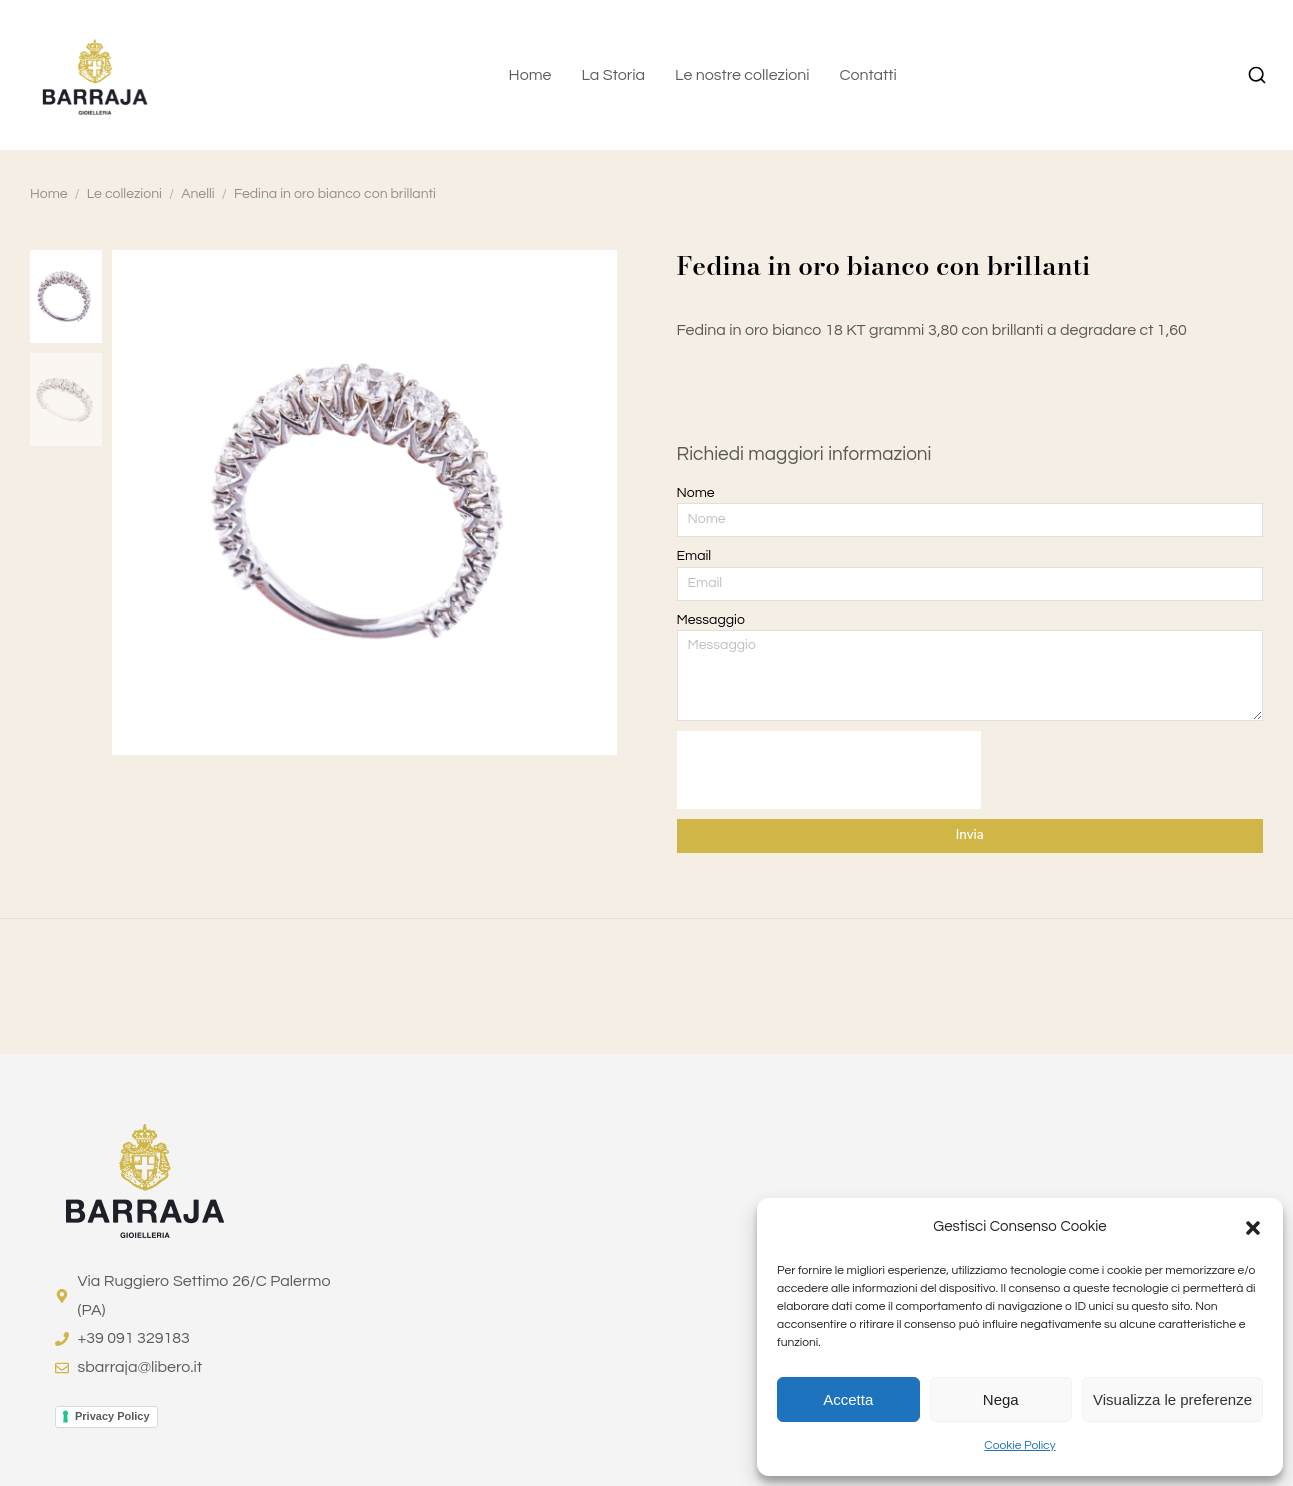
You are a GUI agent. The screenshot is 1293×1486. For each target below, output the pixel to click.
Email (694, 556)
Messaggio (711, 620)
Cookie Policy (1019, 1445)
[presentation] (829, 770)
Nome (696, 493)
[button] (1253, 1228)
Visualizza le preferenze (1172, 1399)
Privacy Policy (112, 1416)
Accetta (848, 1399)
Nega (1001, 1399)
